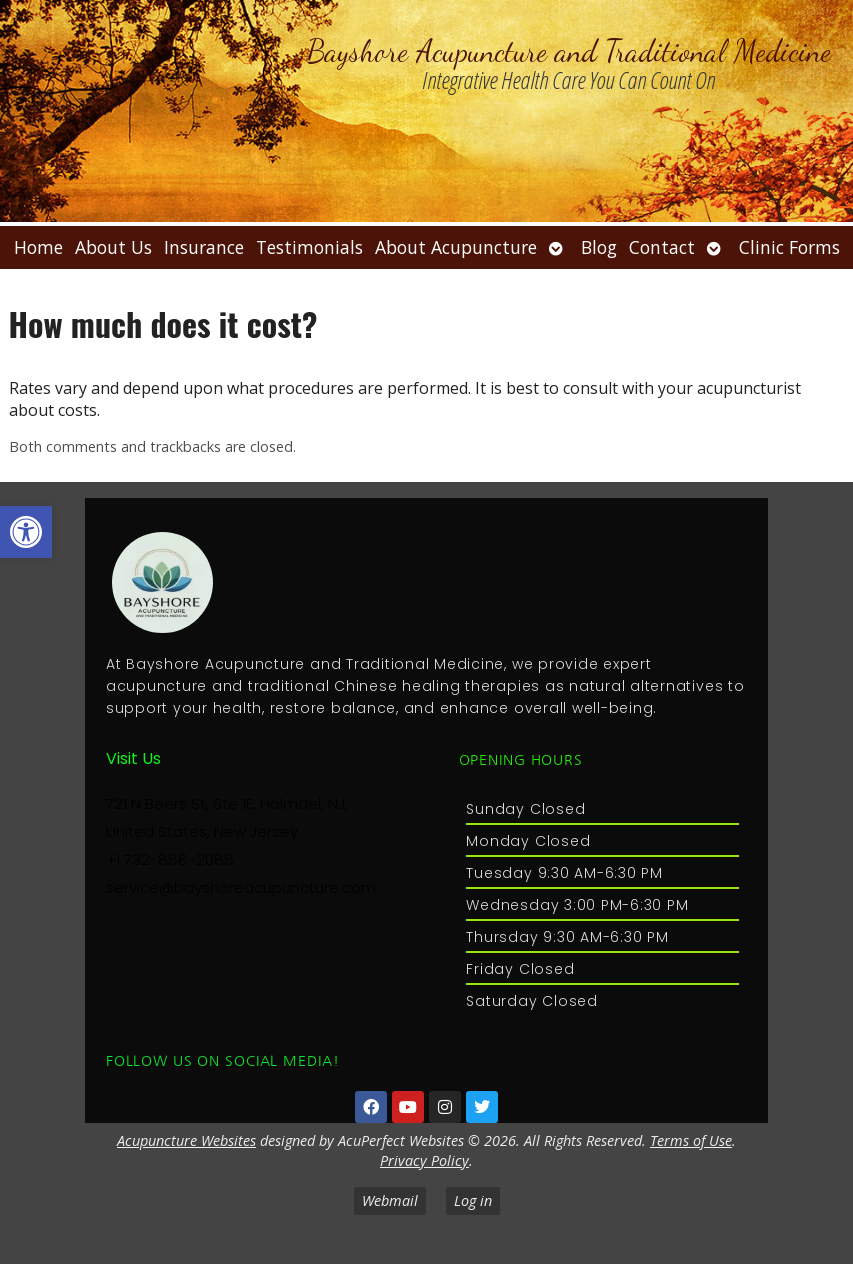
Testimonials (309, 247)
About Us (113, 247)
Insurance (204, 247)
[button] (26, 532)
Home (38, 247)
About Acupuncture (456, 247)
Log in (473, 1200)
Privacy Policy (424, 1160)
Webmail (390, 1200)
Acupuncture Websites (186, 1140)
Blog (599, 247)
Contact (662, 247)
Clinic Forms (789, 247)
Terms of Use (691, 1140)
